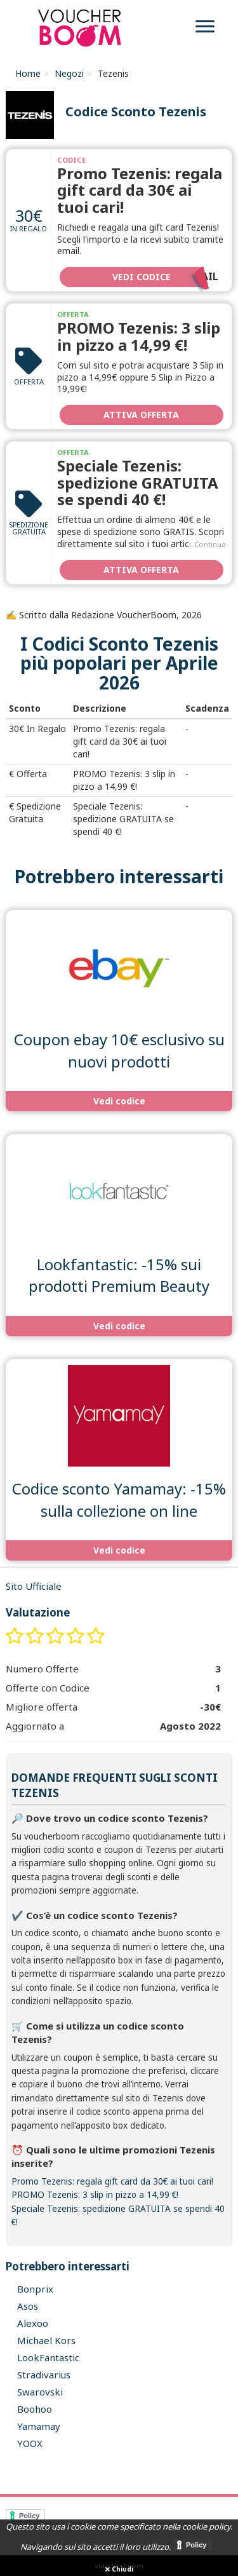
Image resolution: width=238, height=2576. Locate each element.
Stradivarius (43, 2374)
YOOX (30, 2443)
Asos (27, 2306)
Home (28, 73)
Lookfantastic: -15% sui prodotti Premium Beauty (119, 1275)
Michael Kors (46, 2340)
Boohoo (34, 2409)
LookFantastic (48, 2357)
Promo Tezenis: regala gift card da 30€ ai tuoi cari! (139, 190)
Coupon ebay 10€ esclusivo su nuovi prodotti (119, 1050)
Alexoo (32, 2323)
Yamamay (38, 2426)
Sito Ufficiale (34, 1586)
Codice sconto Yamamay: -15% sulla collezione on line (119, 1499)
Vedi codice (165, 276)
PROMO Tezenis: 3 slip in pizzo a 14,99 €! (138, 336)
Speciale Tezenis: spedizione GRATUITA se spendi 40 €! (137, 482)
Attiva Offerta (141, 415)
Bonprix (35, 2288)
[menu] (205, 28)
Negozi (69, 73)
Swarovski (40, 2391)
